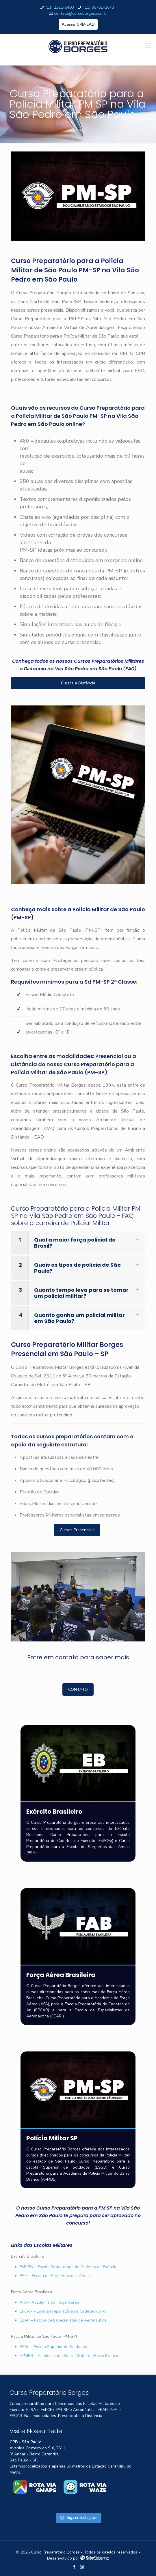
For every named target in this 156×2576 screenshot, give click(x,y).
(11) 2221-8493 (59, 7)
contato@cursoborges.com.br (81, 13)
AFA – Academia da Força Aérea (49, 2302)
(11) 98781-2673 (98, 7)
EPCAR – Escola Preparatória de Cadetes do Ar (63, 2311)
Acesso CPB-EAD (78, 24)
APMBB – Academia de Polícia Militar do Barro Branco (69, 2355)
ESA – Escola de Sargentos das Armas (55, 2276)
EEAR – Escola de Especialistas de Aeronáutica (63, 2320)
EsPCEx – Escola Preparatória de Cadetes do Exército (69, 2267)
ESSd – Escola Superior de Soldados (53, 2347)
